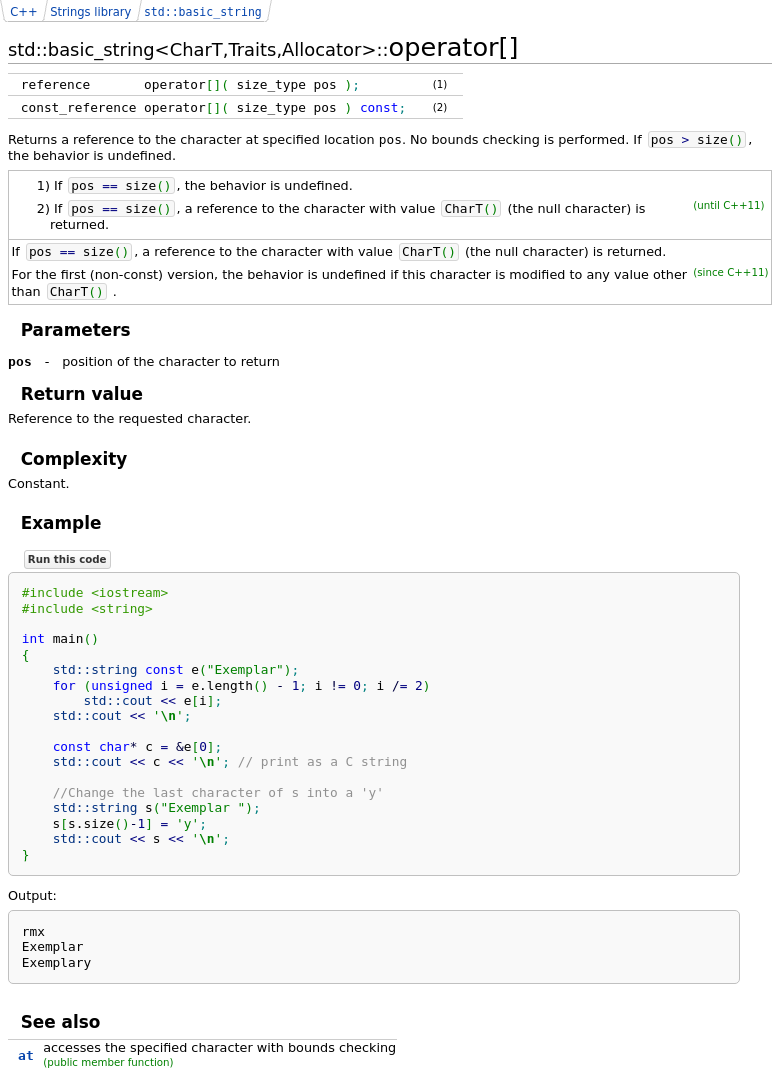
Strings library (90, 12)
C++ (23, 12)
